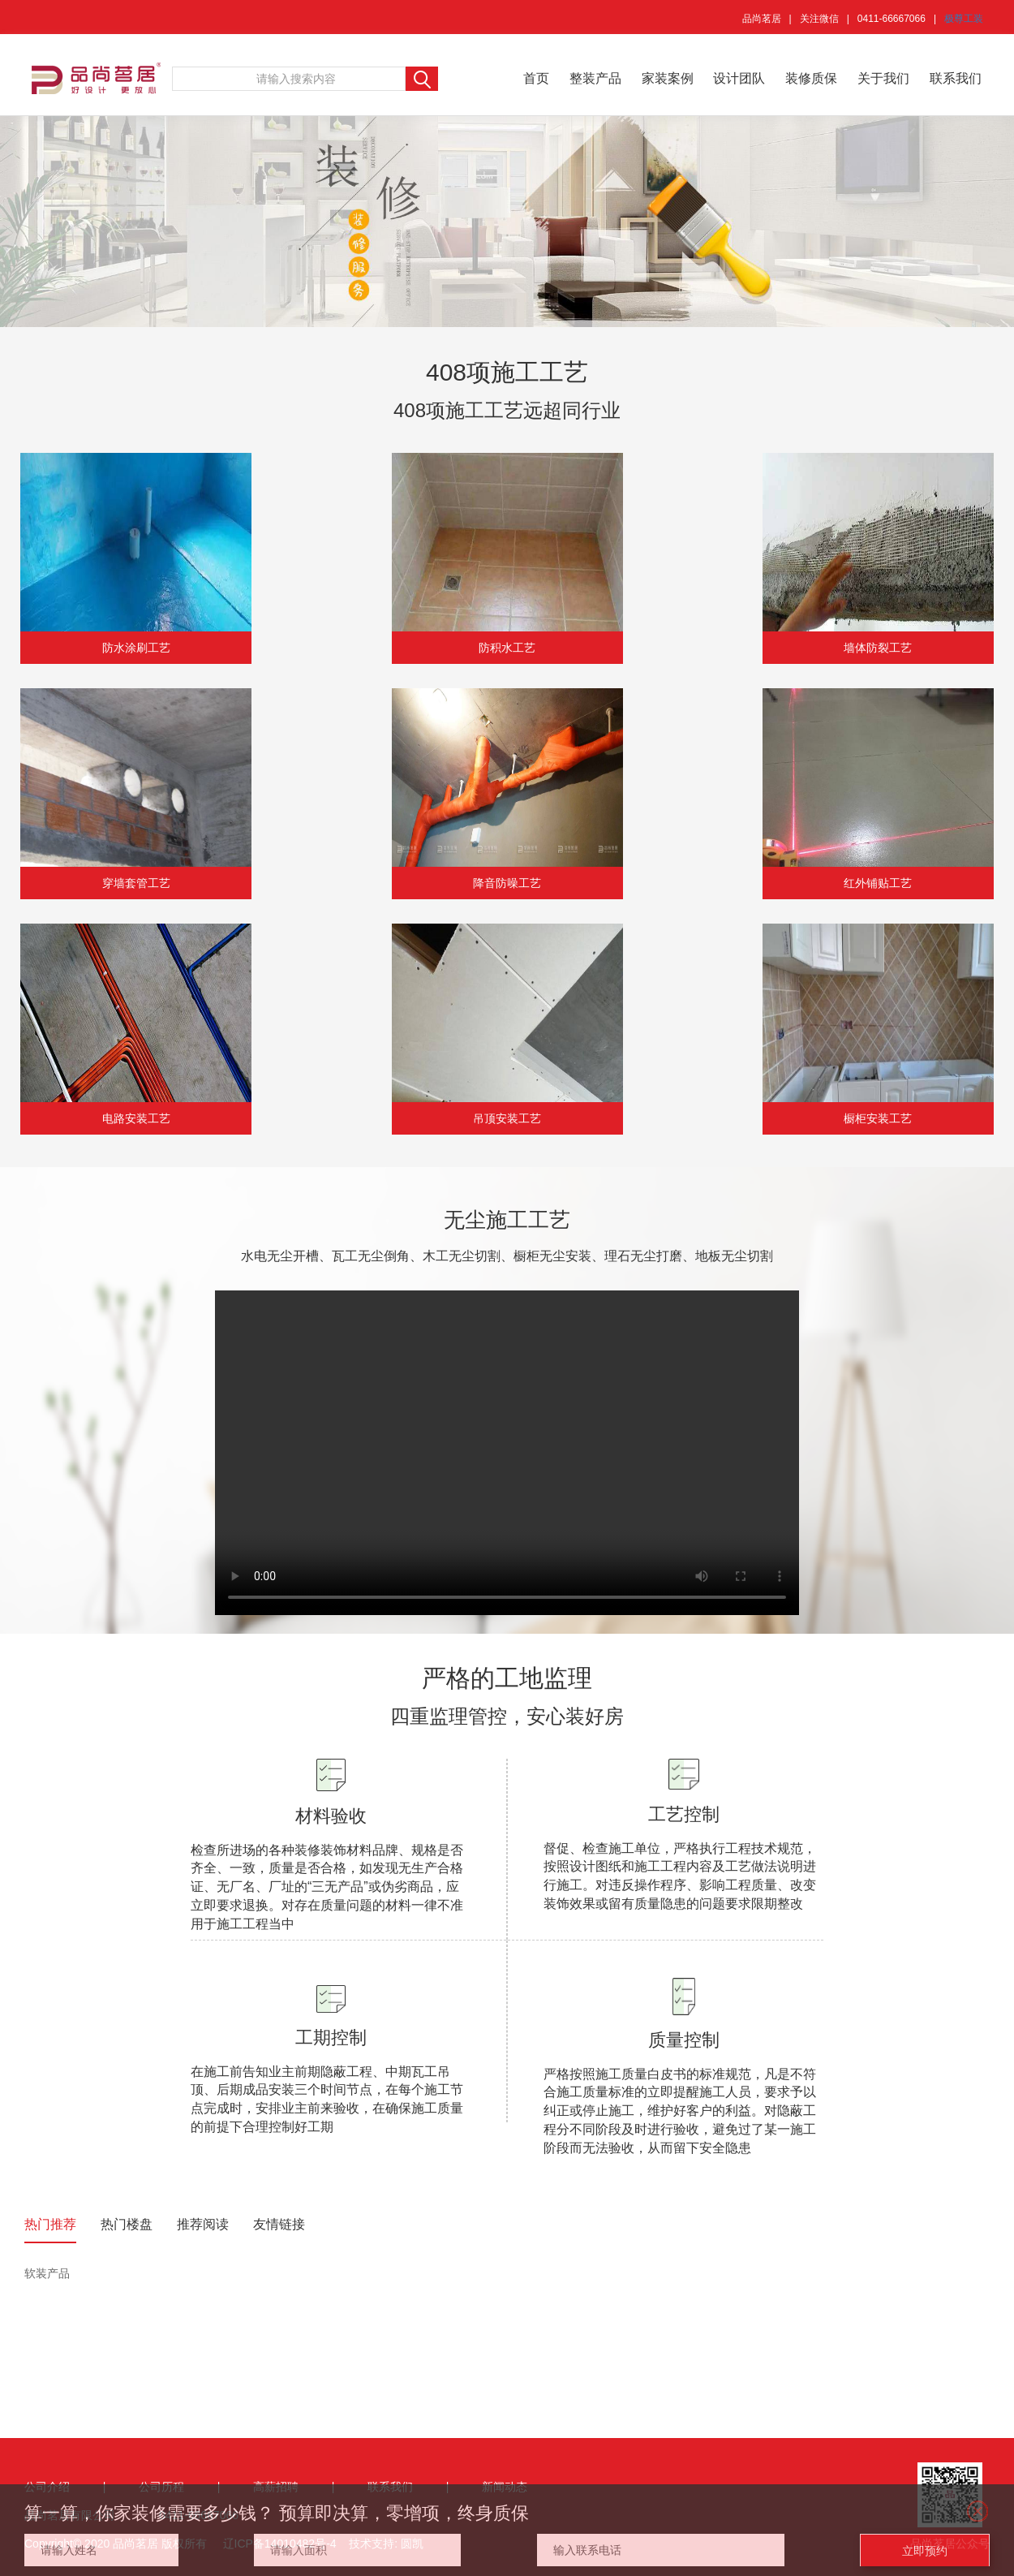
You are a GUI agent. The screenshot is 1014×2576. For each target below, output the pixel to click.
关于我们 (883, 78)
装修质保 (811, 78)
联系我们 (956, 78)
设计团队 (739, 78)
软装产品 (47, 2273)
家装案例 (668, 78)
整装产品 (595, 78)
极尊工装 (963, 18)
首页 (536, 78)
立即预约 (924, 2550)
